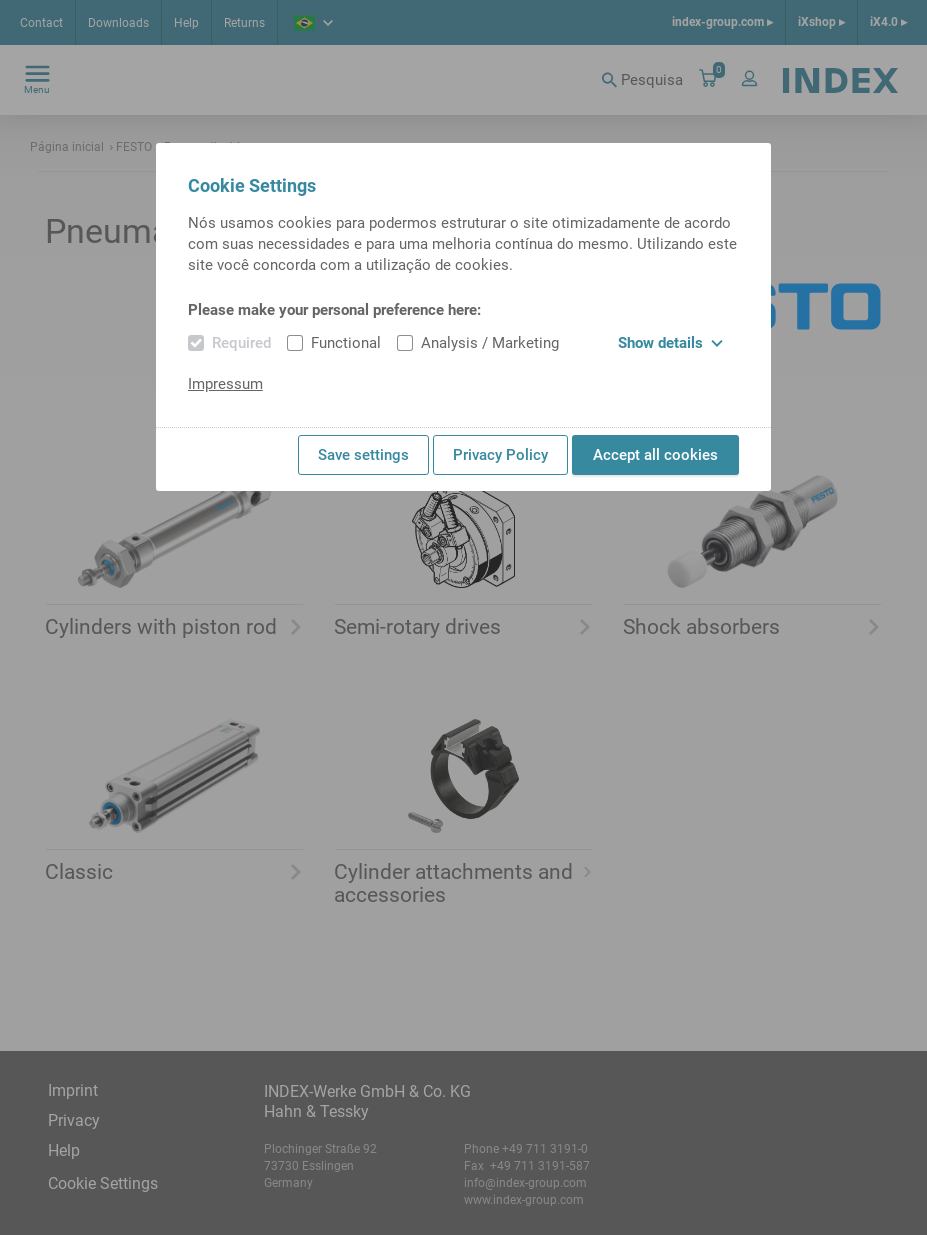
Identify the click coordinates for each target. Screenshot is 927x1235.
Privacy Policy (500, 455)
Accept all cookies (655, 455)
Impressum (225, 384)
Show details (670, 343)
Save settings (363, 455)
